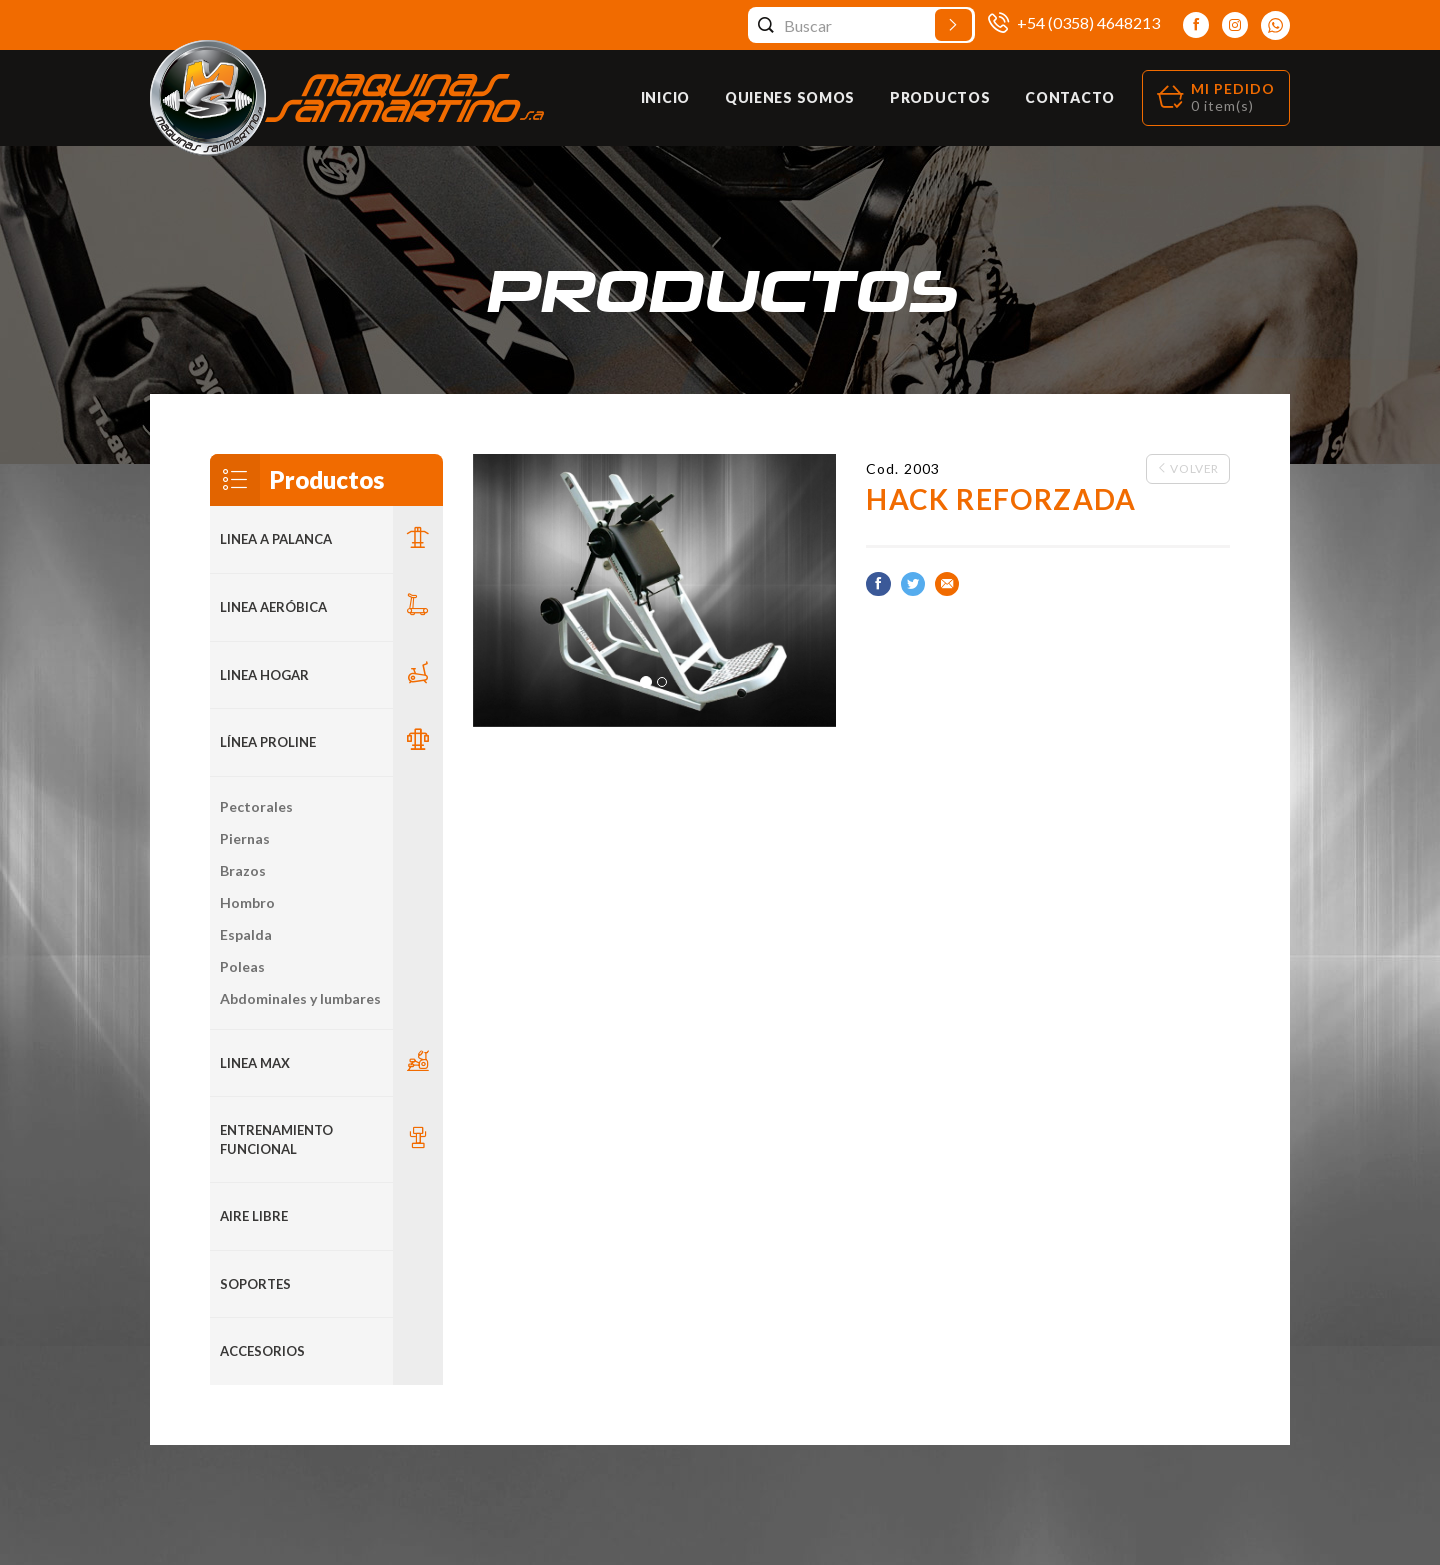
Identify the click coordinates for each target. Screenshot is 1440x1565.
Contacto (1070, 97)
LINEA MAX (255, 1063)
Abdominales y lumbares (300, 998)
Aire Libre (254, 1216)
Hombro (247, 902)
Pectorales (256, 806)
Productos (940, 97)
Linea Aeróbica (273, 607)
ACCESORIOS (262, 1351)
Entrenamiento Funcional (276, 1139)
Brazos (243, 870)
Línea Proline (268, 742)
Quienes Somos (790, 97)
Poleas (242, 966)
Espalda (246, 934)
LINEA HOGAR (264, 675)
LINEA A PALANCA (276, 539)
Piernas (245, 838)
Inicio (665, 97)
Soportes (255, 1284)
